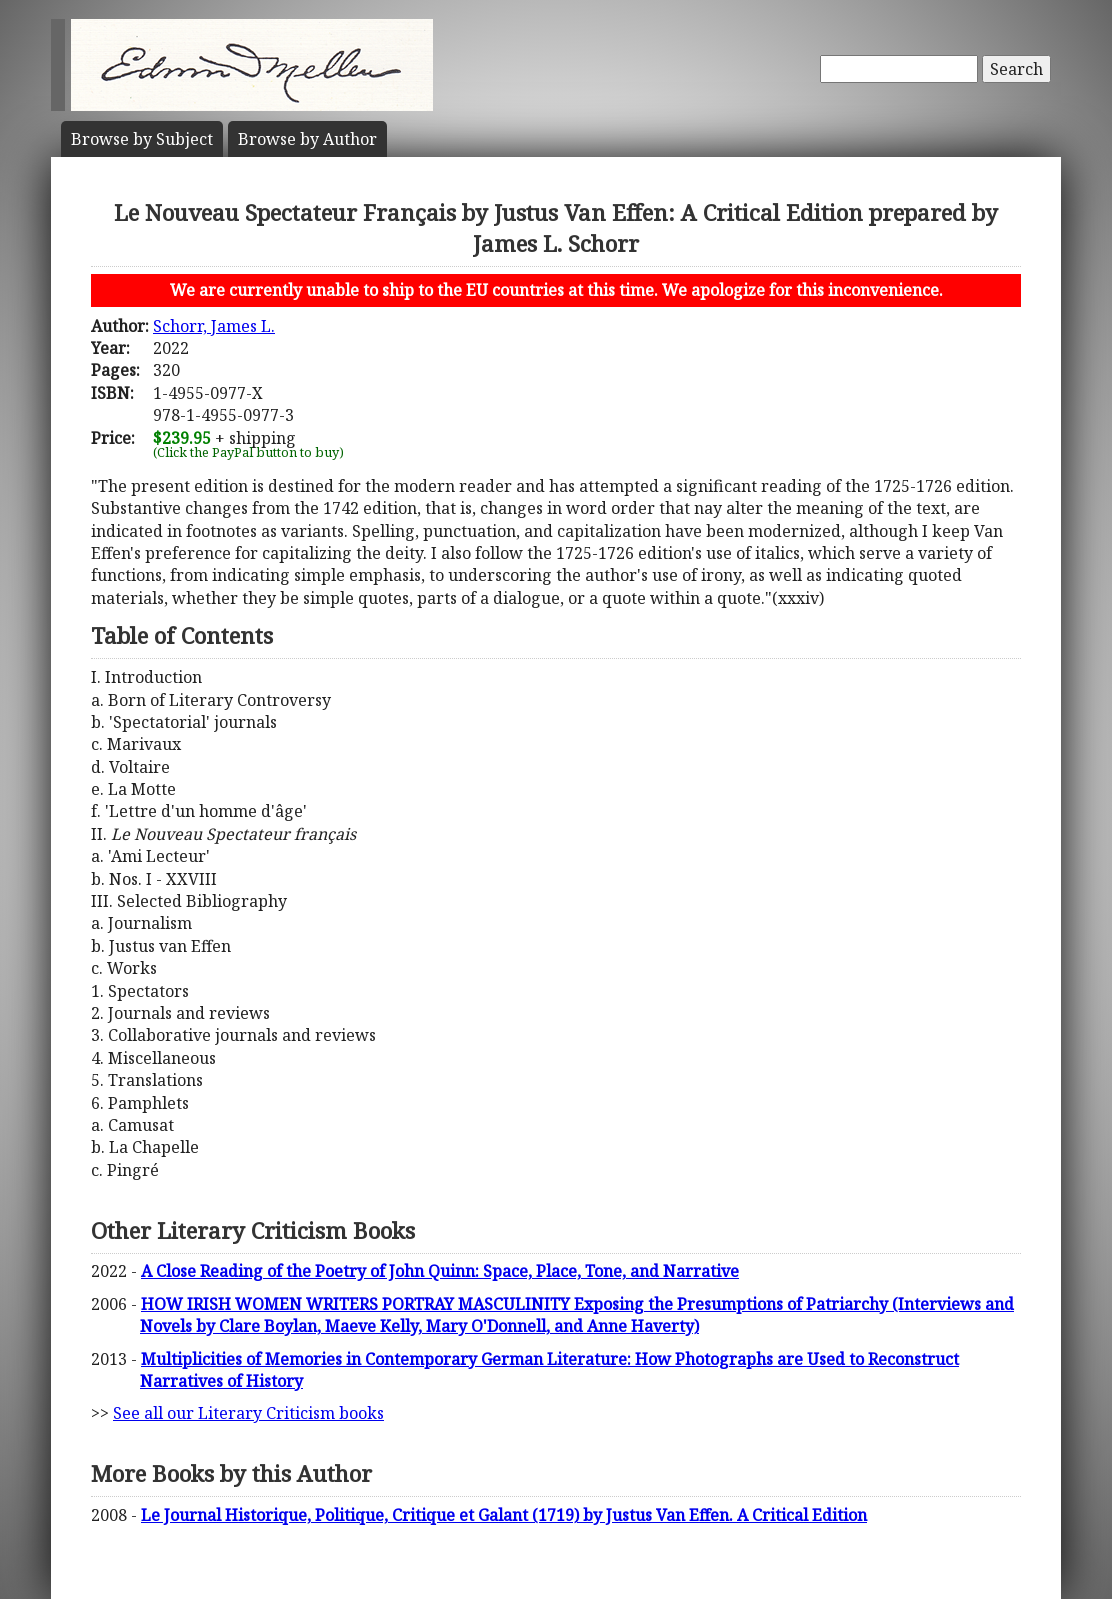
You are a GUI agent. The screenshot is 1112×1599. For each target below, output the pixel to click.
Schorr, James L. (214, 326)
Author (307, 139)
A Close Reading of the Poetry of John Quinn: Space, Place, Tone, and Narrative (440, 1271)
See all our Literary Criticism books (248, 1413)
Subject (142, 139)
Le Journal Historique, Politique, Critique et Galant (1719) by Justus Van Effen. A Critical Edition (504, 1515)
